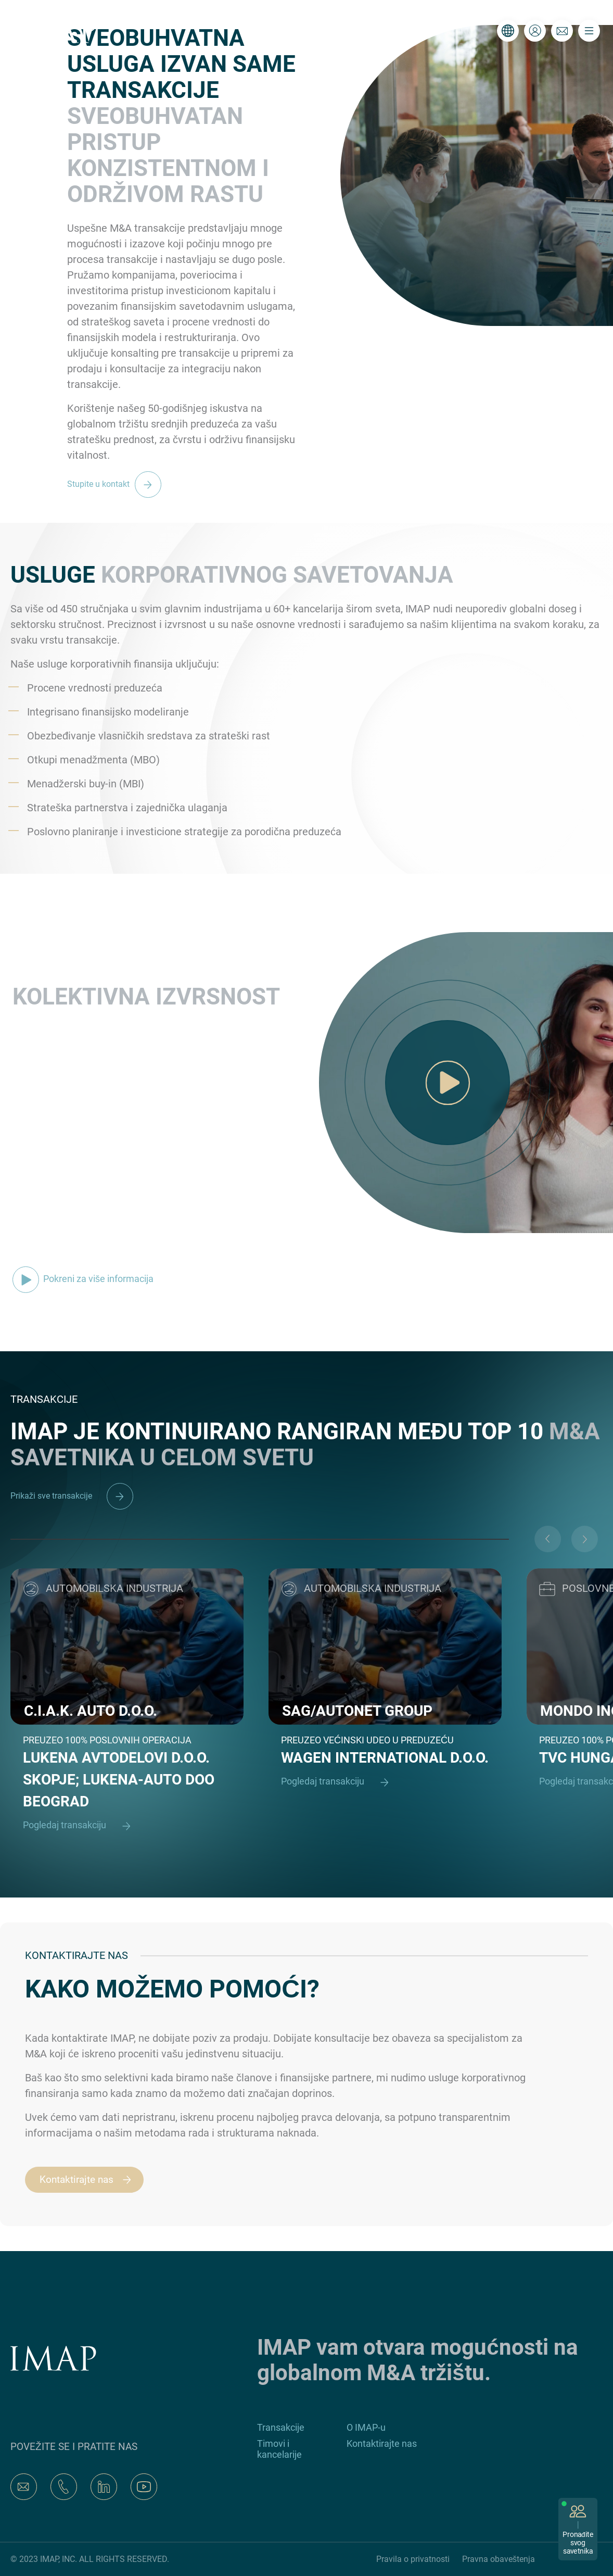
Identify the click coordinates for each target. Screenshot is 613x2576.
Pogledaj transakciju (81, 1826)
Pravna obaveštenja (498, 2559)
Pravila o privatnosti (413, 2559)
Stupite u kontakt (117, 484)
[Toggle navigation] (589, 30)
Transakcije (280, 2427)
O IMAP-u (366, 2427)
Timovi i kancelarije (279, 2449)
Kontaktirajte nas (90, 2180)
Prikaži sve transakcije (71, 1496)
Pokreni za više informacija (83, 1278)
